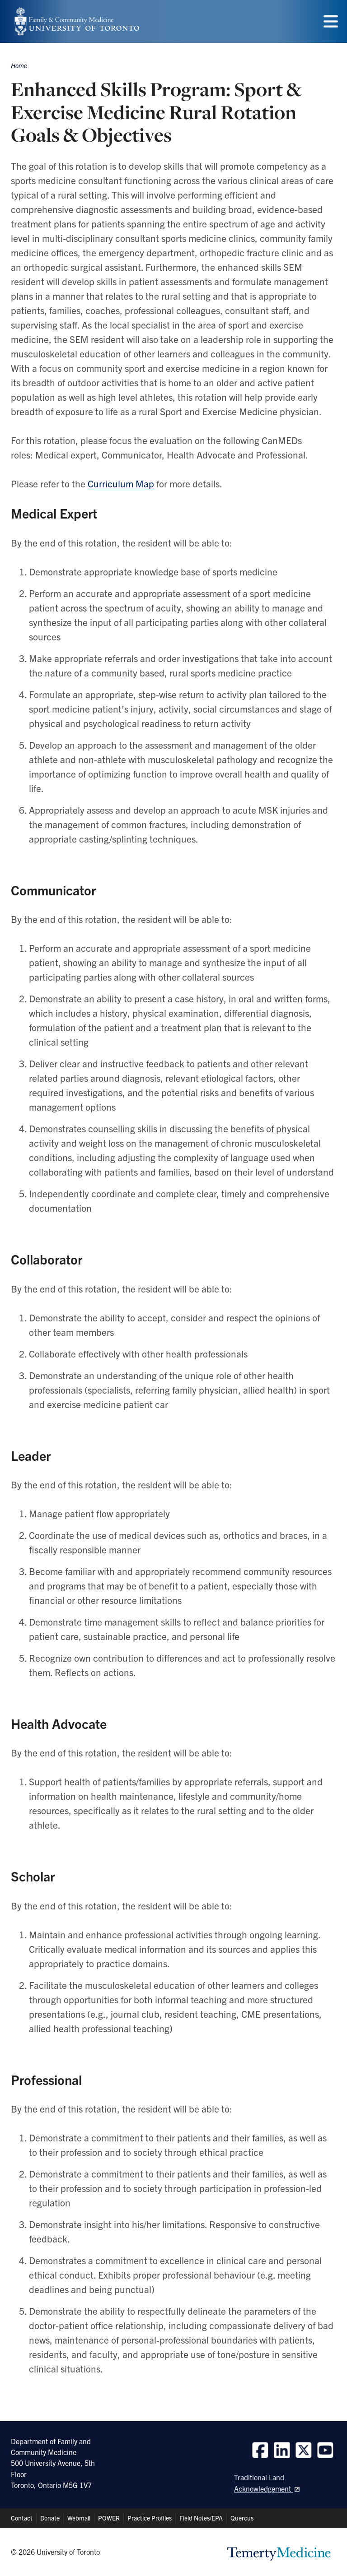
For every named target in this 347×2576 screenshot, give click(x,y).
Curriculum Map (121, 483)
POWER (109, 2518)
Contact (22, 2518)
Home (19, 65)
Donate (50, 2518)
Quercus (241, 2518)
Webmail (78, 2518)
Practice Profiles (149, 2518)
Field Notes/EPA (201, 2518)
